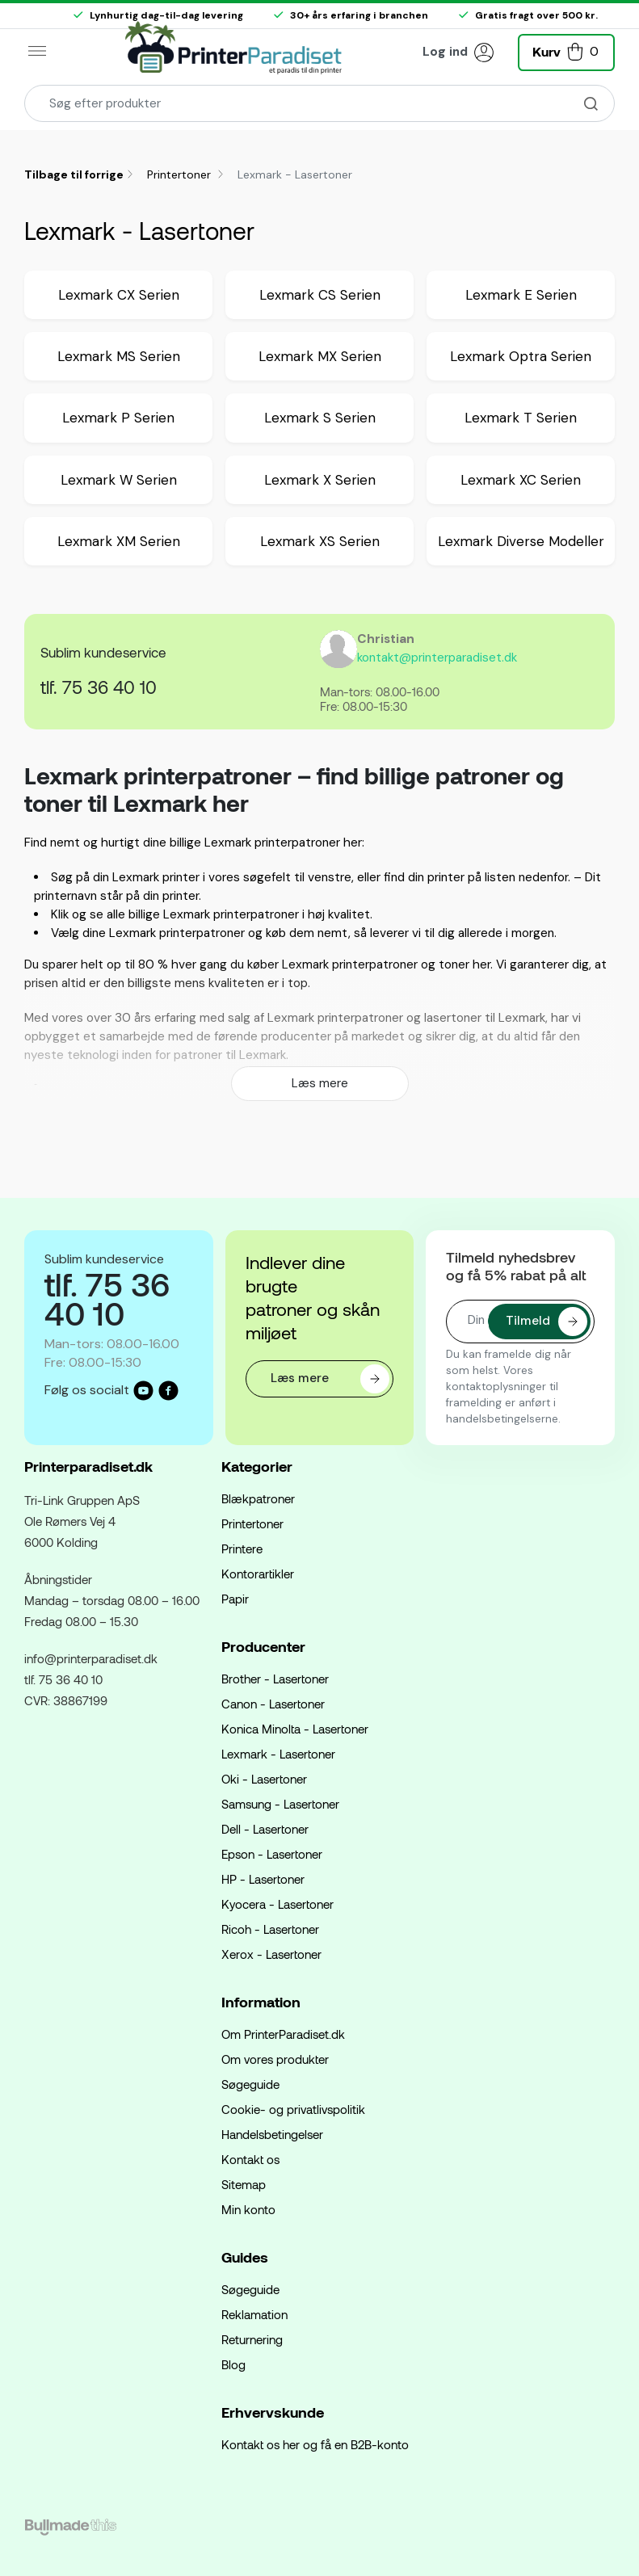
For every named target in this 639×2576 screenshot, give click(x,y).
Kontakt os (250, 2159)
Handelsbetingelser (272, 2134)
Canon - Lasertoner (273, 1703)
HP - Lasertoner (263, 1879)
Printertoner (180, 174)
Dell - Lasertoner (265, 1829)
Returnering (252, 2339)
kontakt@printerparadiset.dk (437, 657)
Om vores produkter (275, 2059)
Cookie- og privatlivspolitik (293, 2109)
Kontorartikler (257, 1573)
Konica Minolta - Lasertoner (294, 1728)
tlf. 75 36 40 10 (98, 686)
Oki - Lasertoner (264, 1778)
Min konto (248, 2209)
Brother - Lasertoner (275, 1678)
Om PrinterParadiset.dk (283, 2034)
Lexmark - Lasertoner (278, 1753)
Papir (235, 1598)
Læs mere (320, 1083)
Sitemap (243, 2184)
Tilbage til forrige (74, 174)
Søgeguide (250, 2084)
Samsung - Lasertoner (280, 1803)
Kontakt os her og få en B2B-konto (315, 2444)
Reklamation (254, 2314)
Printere (242, 1548)
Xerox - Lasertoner (271, 1954)
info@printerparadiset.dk (91, 1658)
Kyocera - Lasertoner (277, 1904)
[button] (566, 50)
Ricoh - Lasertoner (270, 1929)
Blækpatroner (258, 1498)
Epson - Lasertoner (271, 1854)
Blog (233, 2364)
